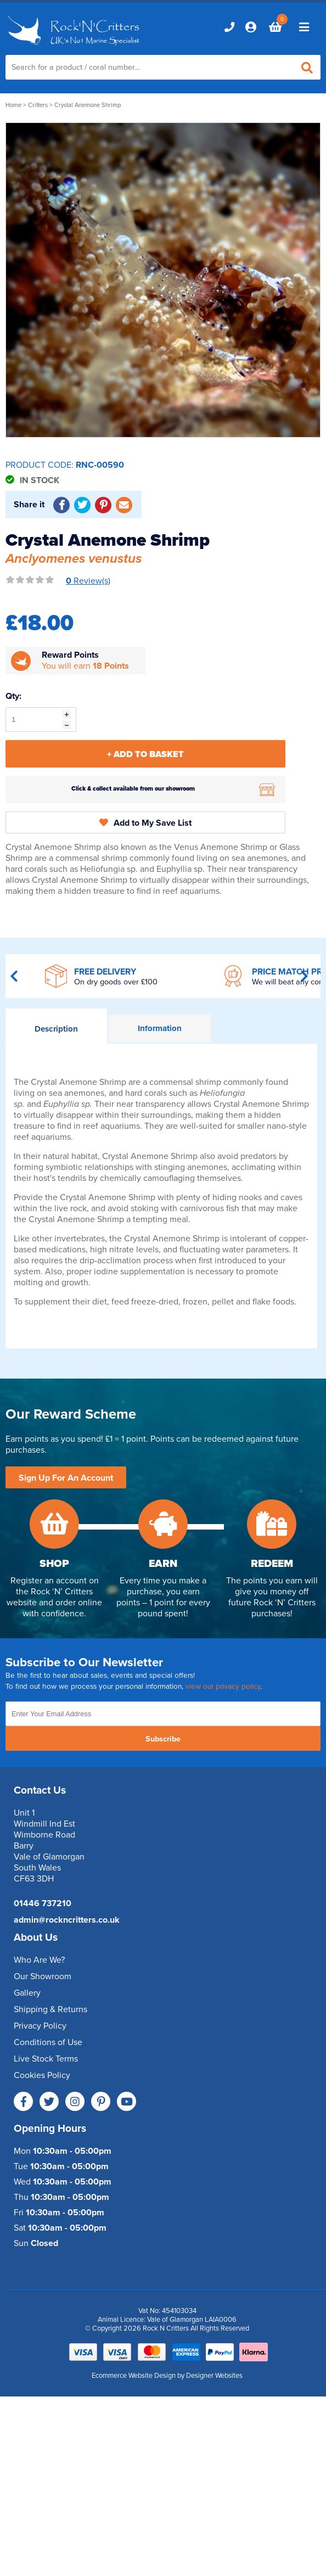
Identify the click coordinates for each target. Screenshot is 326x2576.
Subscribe (163, 1739)
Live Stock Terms (46, 2058)
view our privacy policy (223, 1686)
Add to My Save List (145, 822)
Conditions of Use (48, 2042)
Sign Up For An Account (66, 1477)
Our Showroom (42, 1976)
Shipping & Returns (50, 2009)
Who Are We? (39, 1960)
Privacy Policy (40, 2025)
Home (13, 105)
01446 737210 (42, 1903)
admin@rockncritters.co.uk (67, 1919)
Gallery (27, 1992)
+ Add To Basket (145, 754)
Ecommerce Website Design (134, 2375)
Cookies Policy (42, 2075)
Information (160, 1028)
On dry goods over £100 (116, 982)
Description (56, 1029)
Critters (38, 105)
